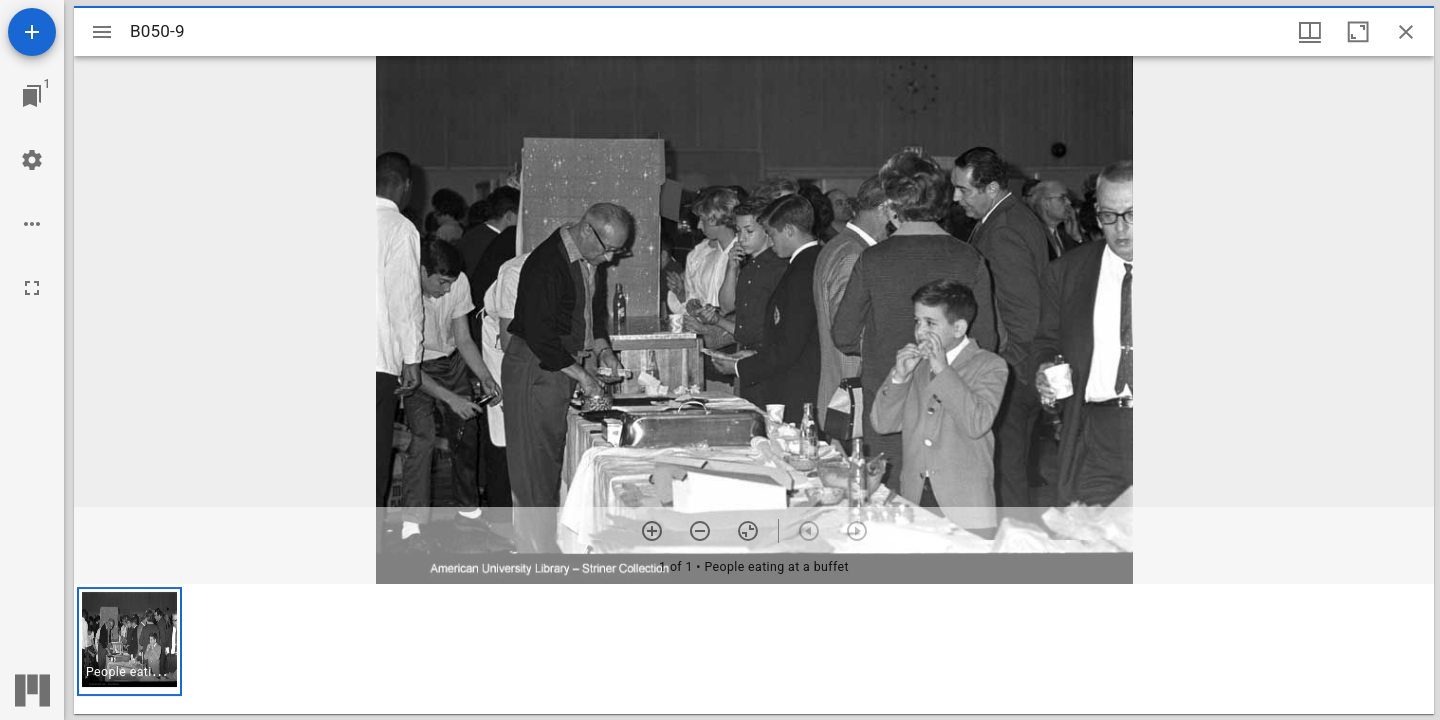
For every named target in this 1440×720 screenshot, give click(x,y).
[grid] (754, 649)
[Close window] (1406, 32)
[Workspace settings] (32, 160)
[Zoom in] (652, 531)
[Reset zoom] (748, 531)
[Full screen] (32, 288)
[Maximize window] (1358, 32)
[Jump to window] (32, 96)
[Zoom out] (700, 531)
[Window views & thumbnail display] (1310, 32)
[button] (129, 641)
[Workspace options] (32, 224)
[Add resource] (32, 32)
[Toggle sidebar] (102, 32)
